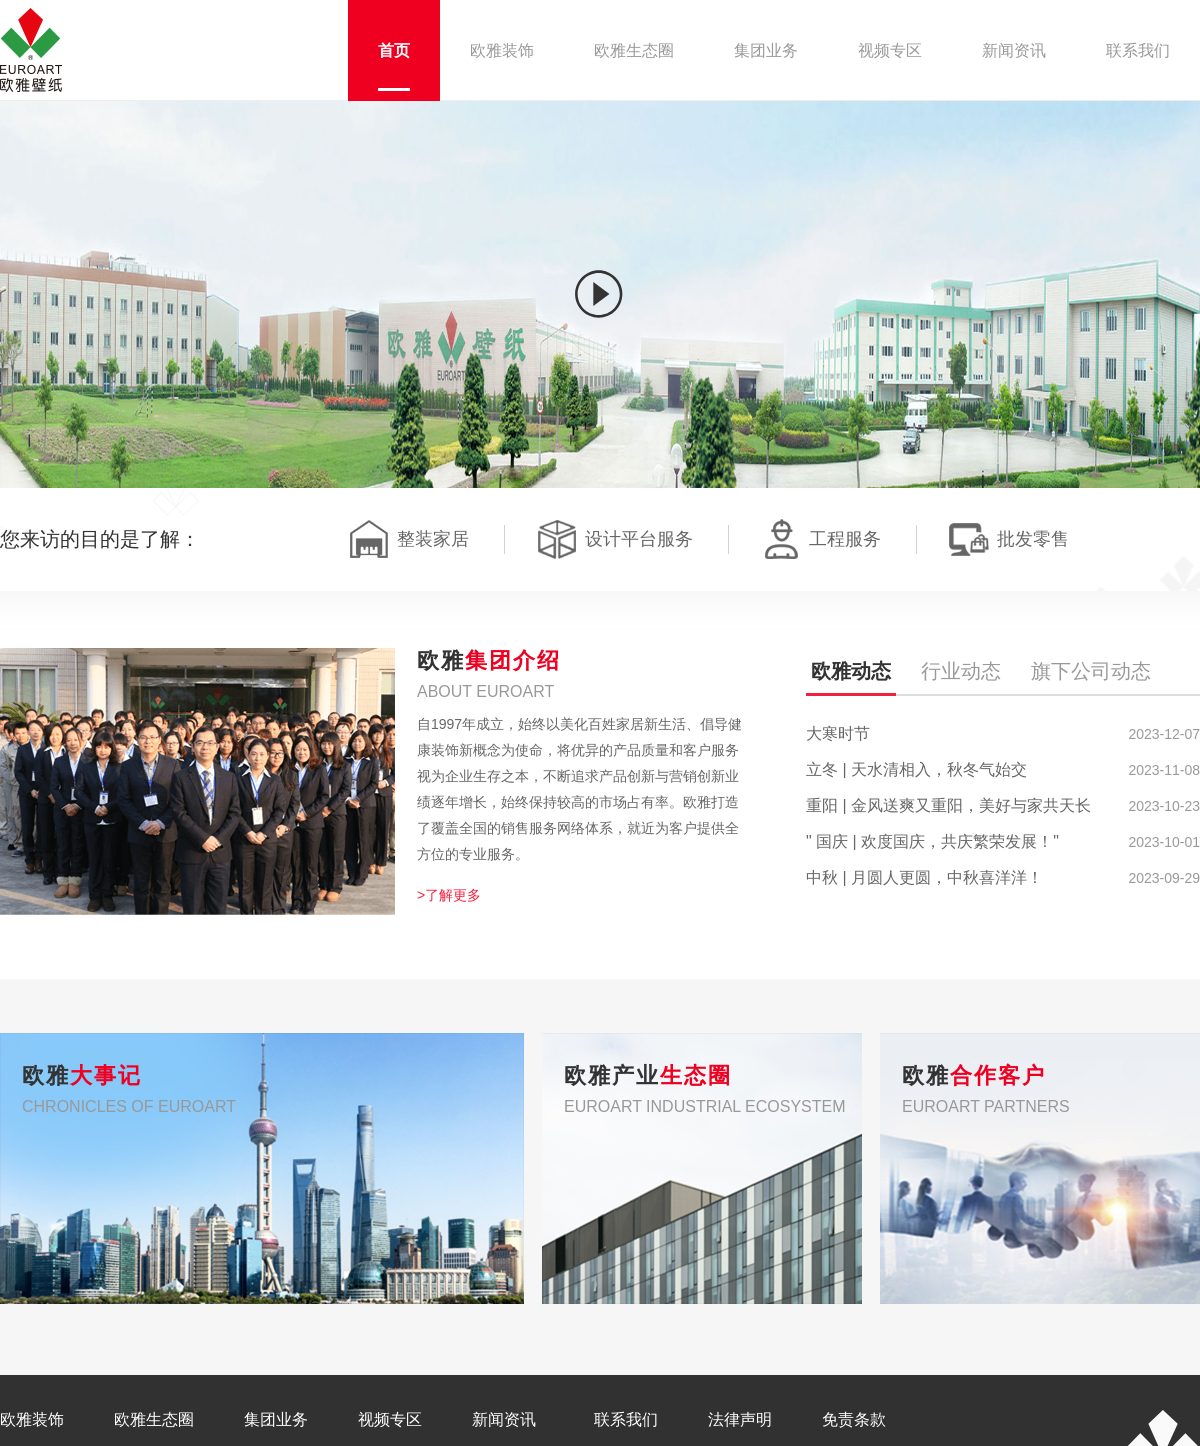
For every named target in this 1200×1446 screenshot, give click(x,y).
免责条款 (854, 1419)
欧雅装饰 (32, 1419)
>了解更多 (449, 895)
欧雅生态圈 (154, 1419)
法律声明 (740, 1419)
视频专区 (390, 1419)
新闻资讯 (504, 1419)
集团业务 (276, 1419)
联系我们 (626, 1419)
